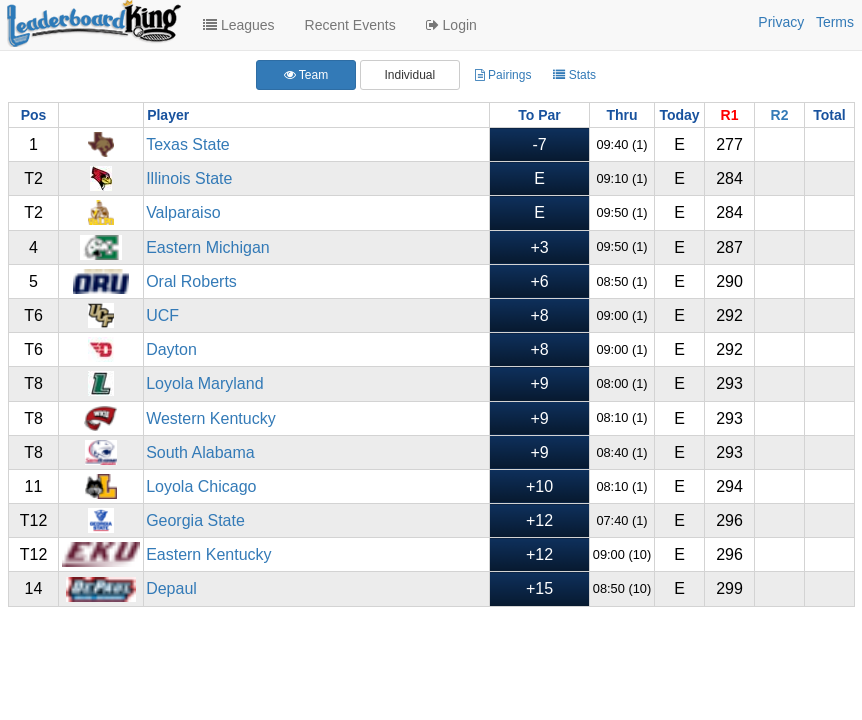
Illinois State (189, 178)
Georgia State (195, 520)
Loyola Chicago (201, 486)
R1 (730, 115)
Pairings (503, 75)
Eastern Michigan (208, 247)
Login (451, 25)
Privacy (781, 22)
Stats (574, 75)
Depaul (171, 588)
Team (306, 75)
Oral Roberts (191, 281)
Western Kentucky (211, 418)
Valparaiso (183, 212)
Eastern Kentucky (208, 554)
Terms (835, 22)
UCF (162, 315)
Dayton (171, 349)
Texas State (188, 144)
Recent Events (350, 25)
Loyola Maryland (204, 383)
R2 (780, 115)
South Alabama (200, 452)
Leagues (239, 25)
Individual (409, 75)
